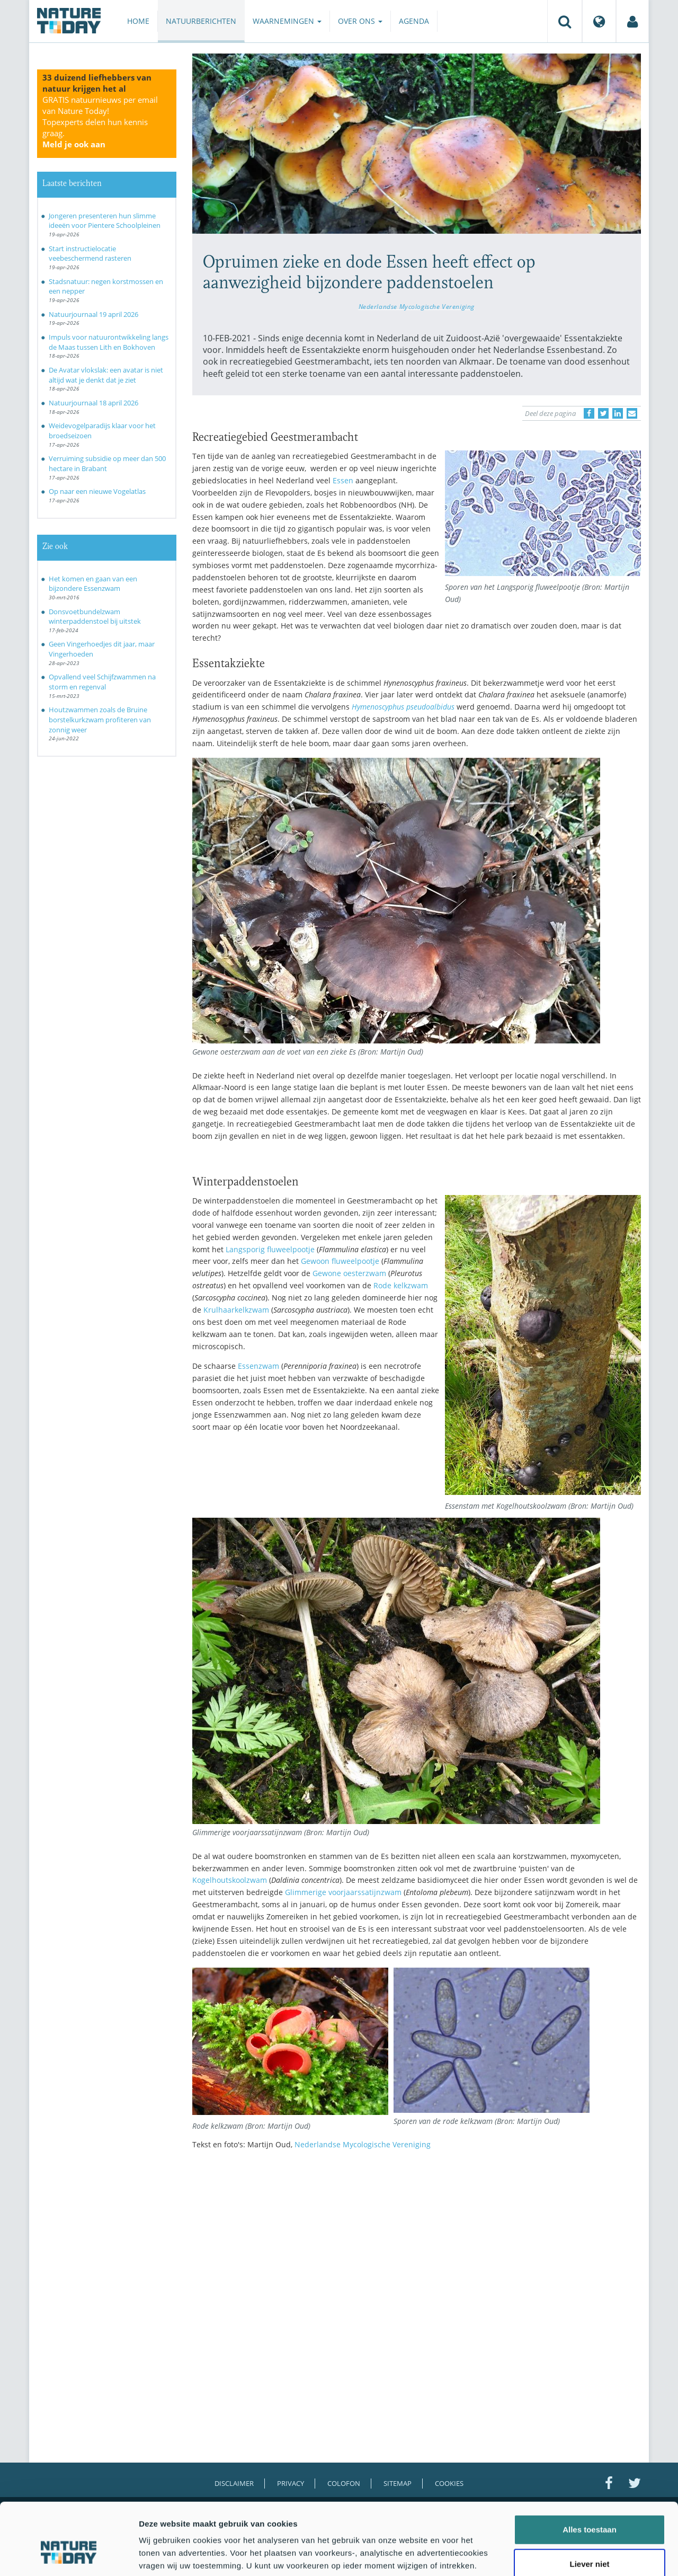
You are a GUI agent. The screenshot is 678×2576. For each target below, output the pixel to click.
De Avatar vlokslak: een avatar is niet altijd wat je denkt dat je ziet (106, 375)
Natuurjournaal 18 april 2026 (93, 403)
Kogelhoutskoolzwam (229, 1880)
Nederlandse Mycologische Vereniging (417, 306)
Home (138, 21)
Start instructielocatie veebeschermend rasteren (90, 253)
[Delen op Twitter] (603, 413)
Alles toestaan (590, 2471)
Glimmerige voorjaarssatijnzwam (343, 1892)
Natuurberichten (201, 21)
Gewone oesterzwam (349, 1273)
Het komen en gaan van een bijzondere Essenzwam (93, 584)
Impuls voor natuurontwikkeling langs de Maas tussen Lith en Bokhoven (108, 342)
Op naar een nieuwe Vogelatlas (97, 491)
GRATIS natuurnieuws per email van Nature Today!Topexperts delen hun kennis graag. (100, 121)
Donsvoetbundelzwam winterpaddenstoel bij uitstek (95, 616)
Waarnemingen (287, 21)
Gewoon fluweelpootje (340, 1261)
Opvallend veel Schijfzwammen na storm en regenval (102, 682)
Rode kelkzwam (400, 1285)
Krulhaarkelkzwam (236, 1310)
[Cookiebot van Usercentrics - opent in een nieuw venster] (68, 2555)
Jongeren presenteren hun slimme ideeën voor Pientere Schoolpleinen (104, 221)
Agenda (414, 21)
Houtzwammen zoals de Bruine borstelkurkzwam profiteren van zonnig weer (100, 719)
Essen (343, 480)
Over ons (360, 21)
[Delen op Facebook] (589, 413)
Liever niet (589, 2506)
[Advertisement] (416, 2250)
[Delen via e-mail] (632, 413)
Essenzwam (258, 1366)
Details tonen (572, 2555)
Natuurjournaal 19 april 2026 (93, 314)
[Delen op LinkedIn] (617, 413)
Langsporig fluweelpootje (270, 1249)
